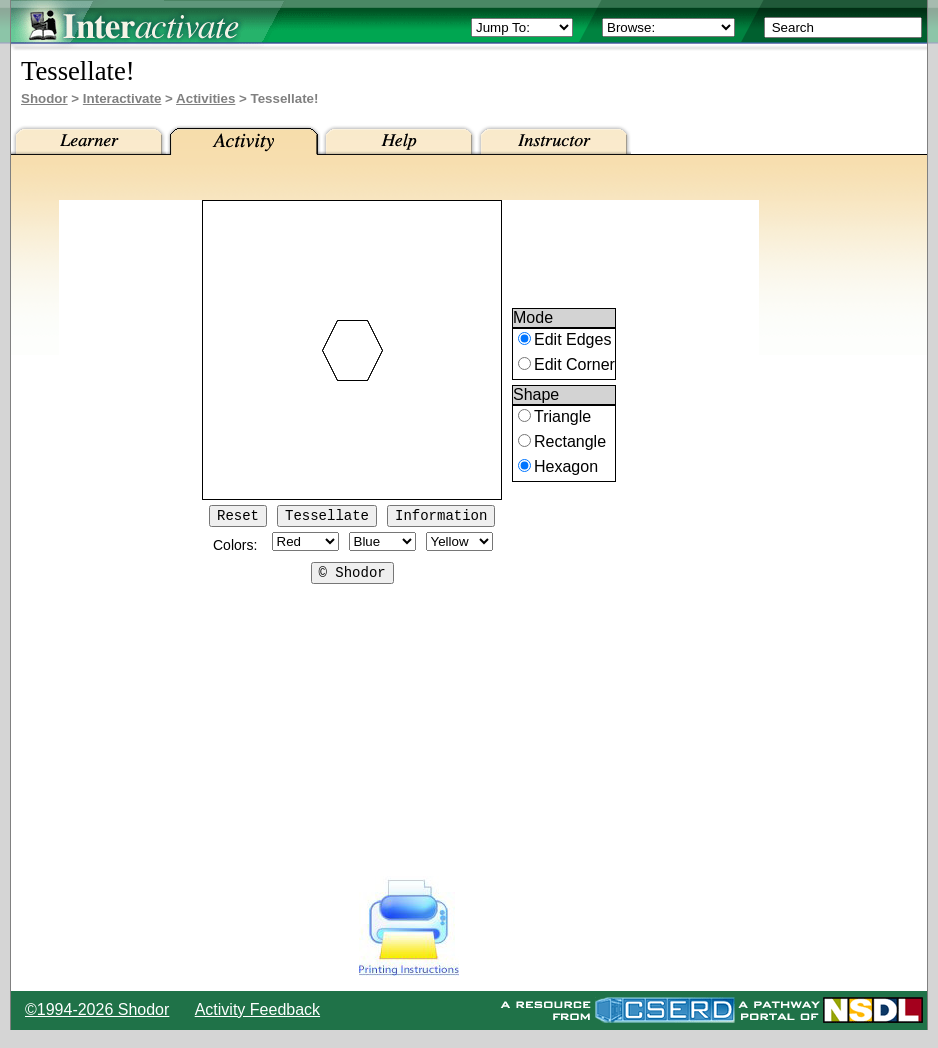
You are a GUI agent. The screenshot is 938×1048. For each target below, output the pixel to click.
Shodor (44, 98)
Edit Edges (572, 342)
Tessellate (327, 517)
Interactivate (122, 98)
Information (441, 517)
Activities (205, 98)
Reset (238, 517)
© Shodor (352, 577)
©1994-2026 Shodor (97, 1009)
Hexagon (566, 469)
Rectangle (570, 444)
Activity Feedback (257, 1009)
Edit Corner (574, 367)
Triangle (562, 419)
